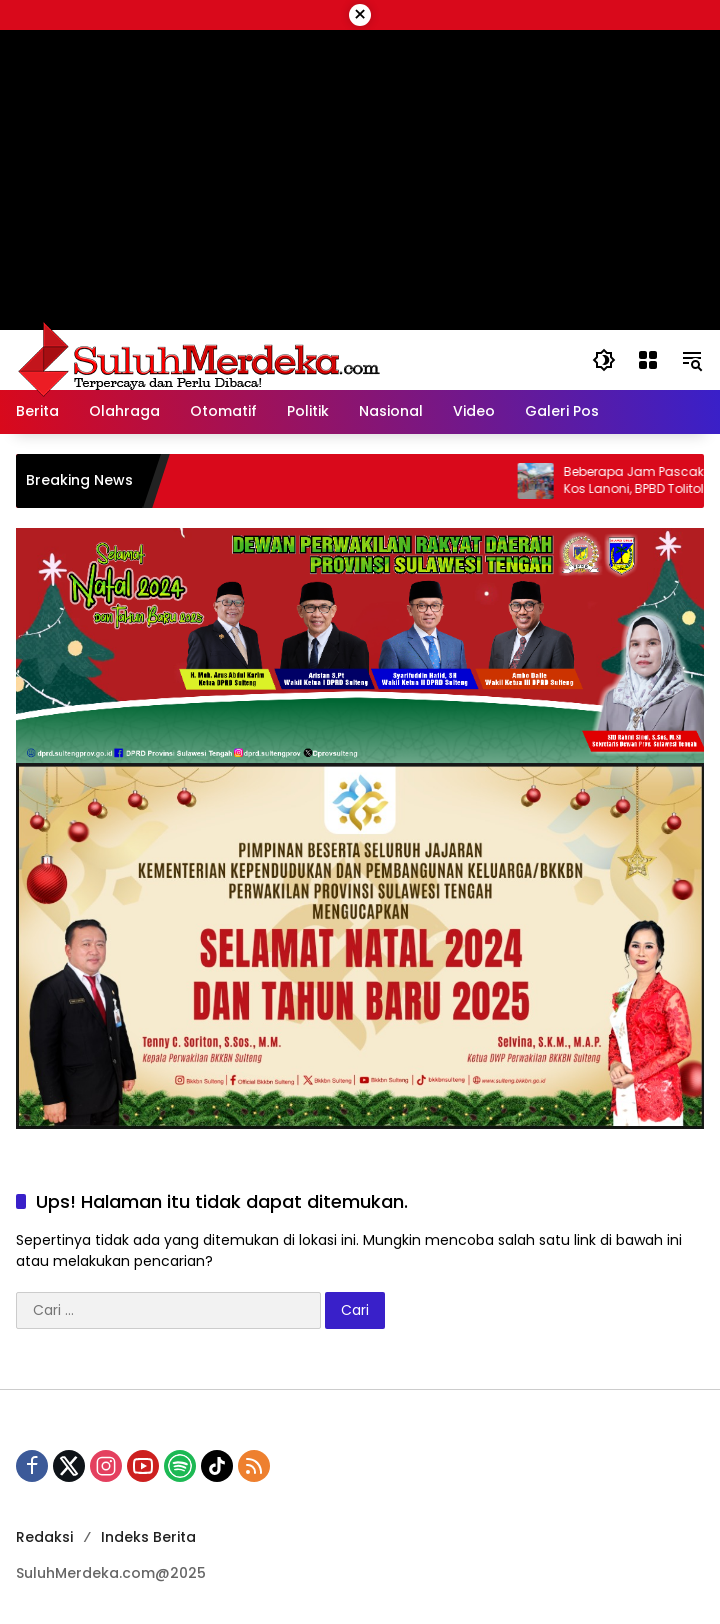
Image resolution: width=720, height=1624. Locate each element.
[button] (604, 360)
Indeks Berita (148, 1537)
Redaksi (44, 1537)
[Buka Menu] (648, 360)
